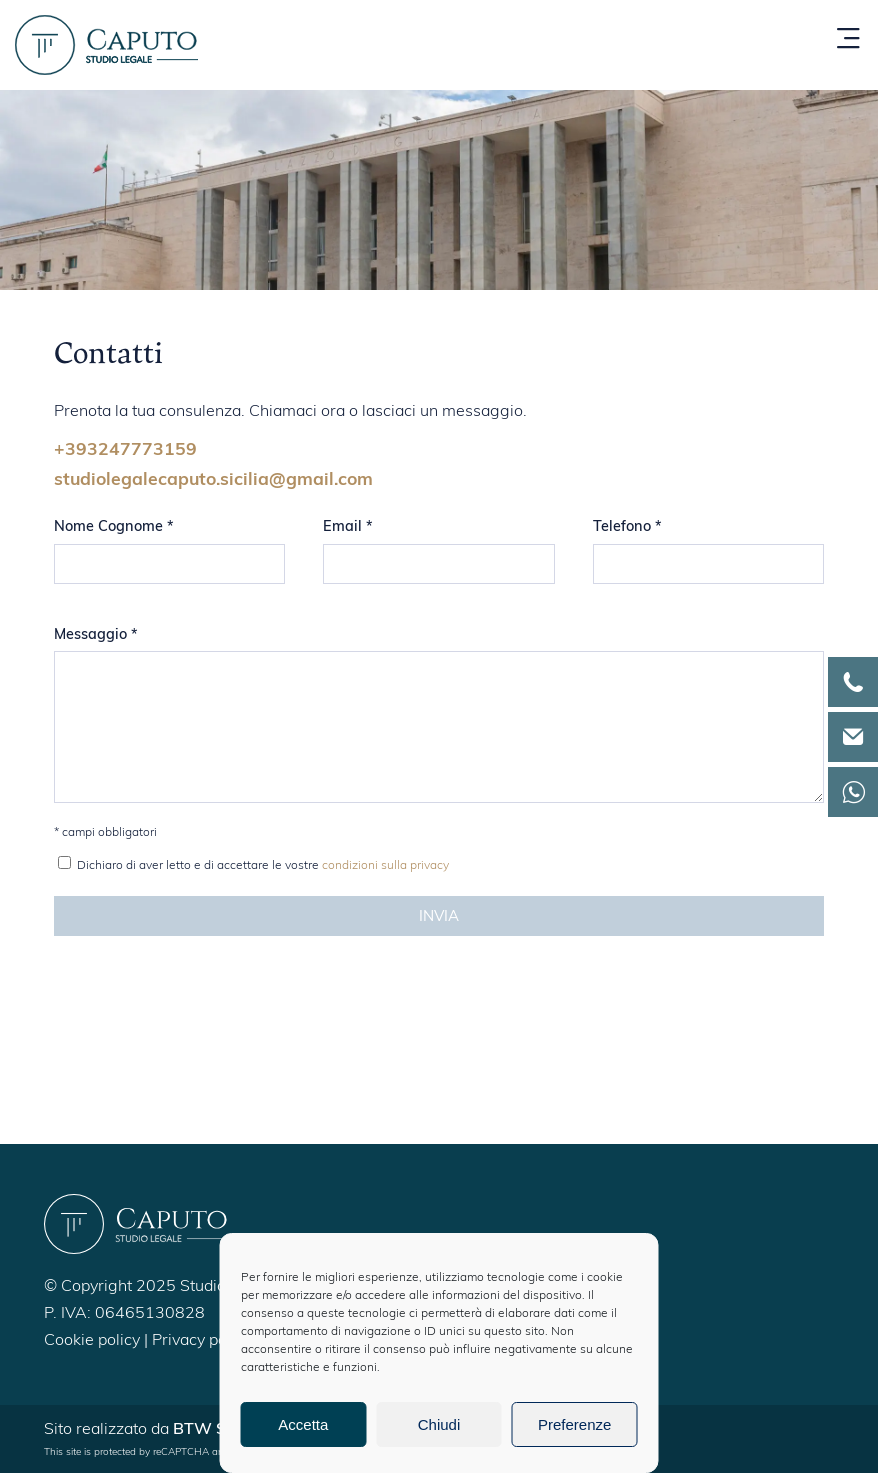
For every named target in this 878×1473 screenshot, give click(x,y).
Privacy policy (201, 1341)
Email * (348, 527)
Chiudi (439, 1424)
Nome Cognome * (114, 527)
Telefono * (627, 527)
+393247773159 (125, 450)
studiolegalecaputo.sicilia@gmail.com (213, 480)
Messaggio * (96, 635)
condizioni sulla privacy (385, 866)
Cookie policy (92, 1341)
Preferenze (574, 1424)
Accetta (303, 1424)
